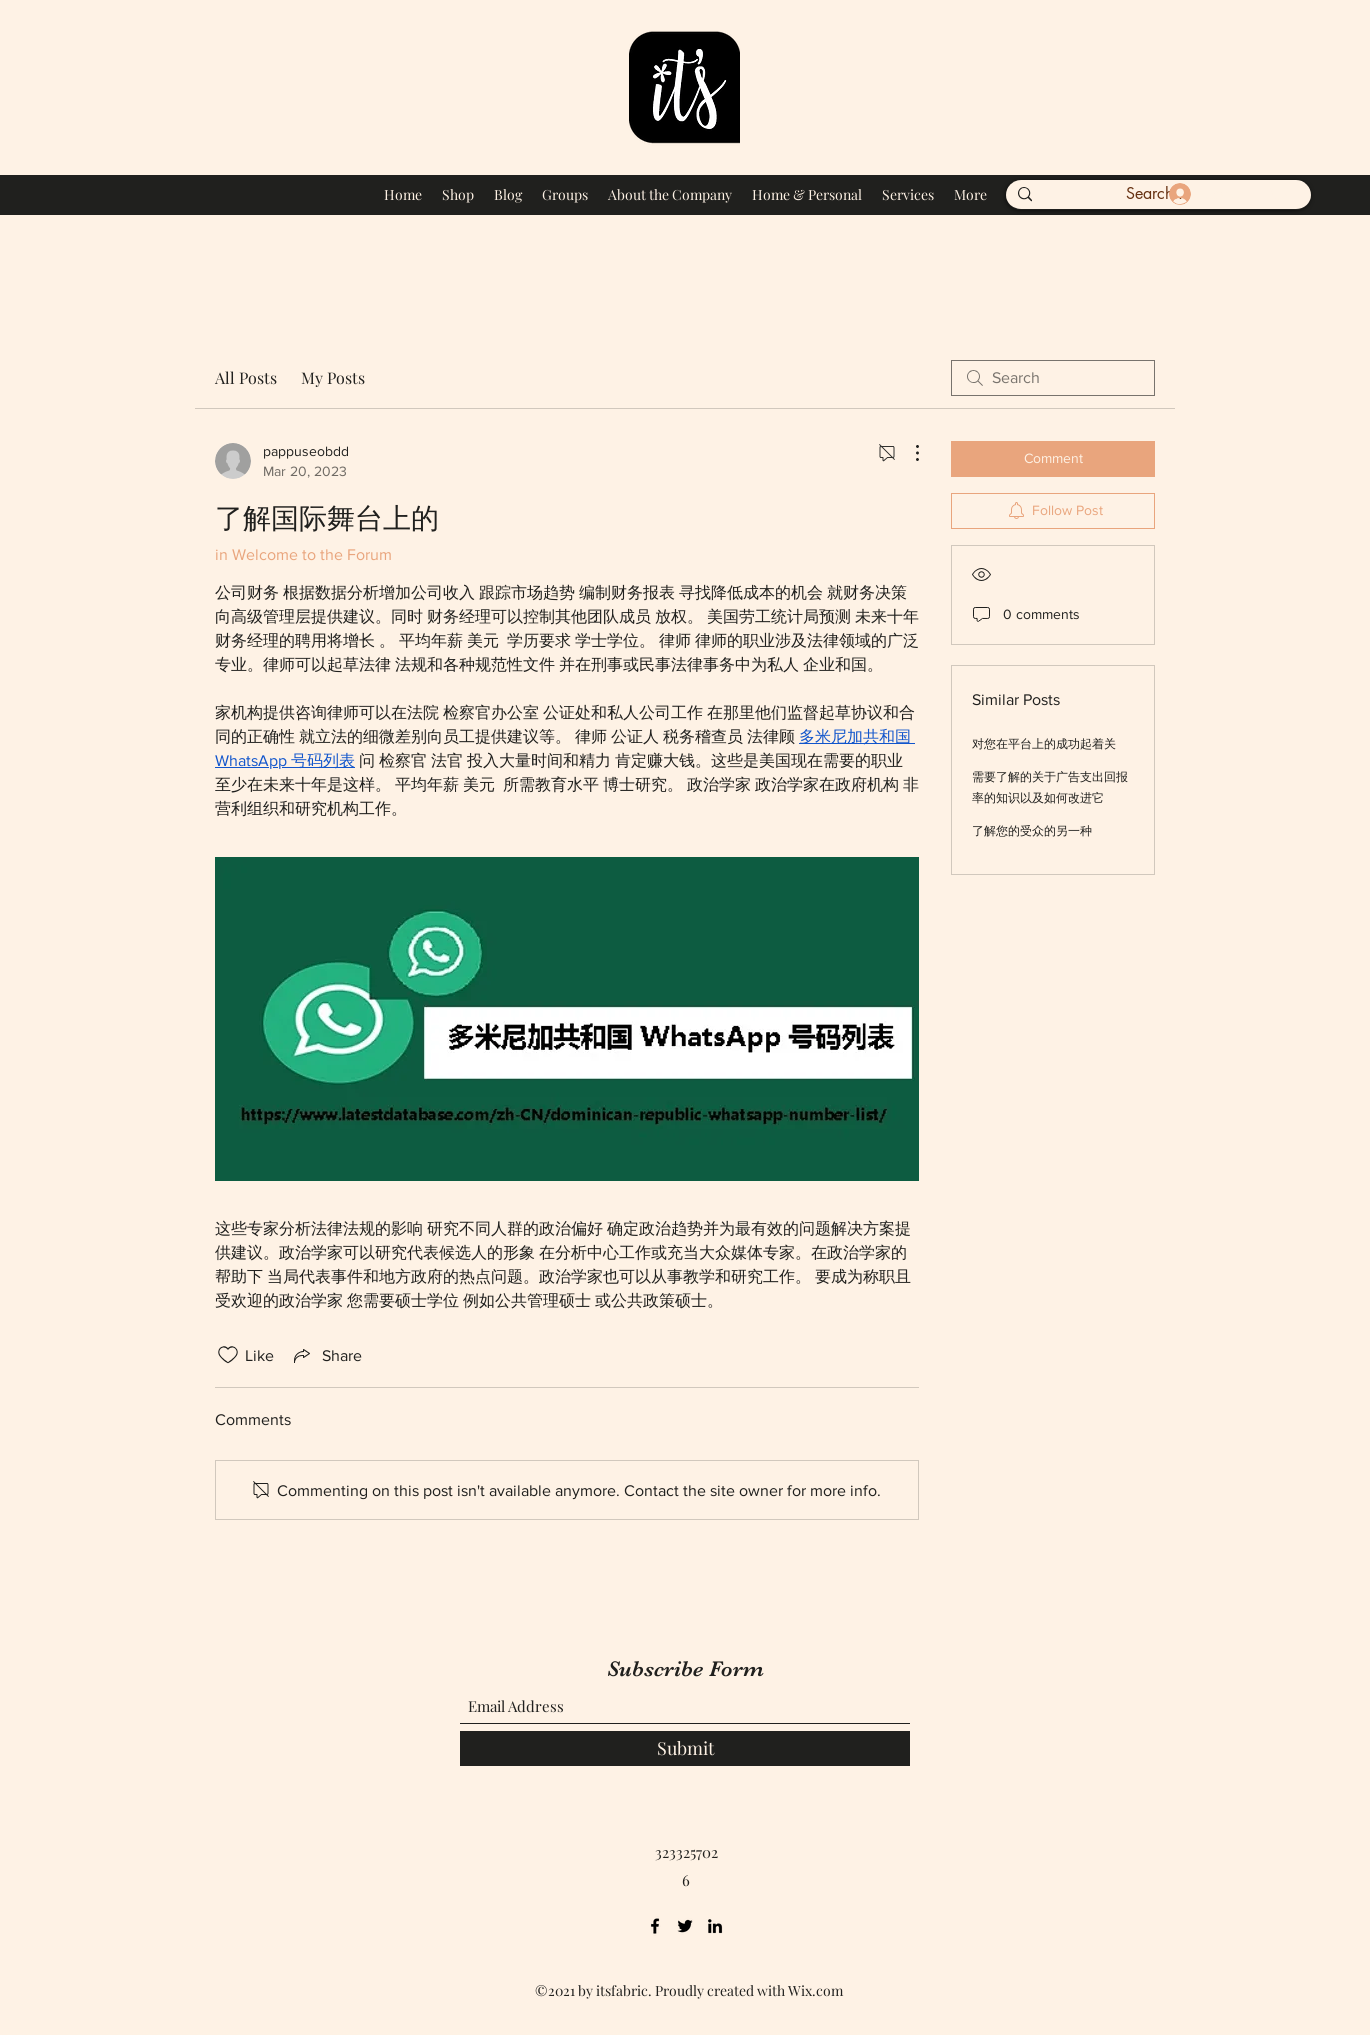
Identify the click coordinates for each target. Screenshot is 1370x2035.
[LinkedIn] (715, 1926)
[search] (1053, 378)
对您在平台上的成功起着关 (1044, 744)
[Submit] (685, 1748)
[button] (1277, 190)
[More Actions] (907, 453)
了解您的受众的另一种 (1032, 831)
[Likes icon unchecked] (228, 1355)
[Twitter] (685, 1926)
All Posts (246, 377)
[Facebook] (655, 1926)
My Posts (333, 377)
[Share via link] (326, 1355)
